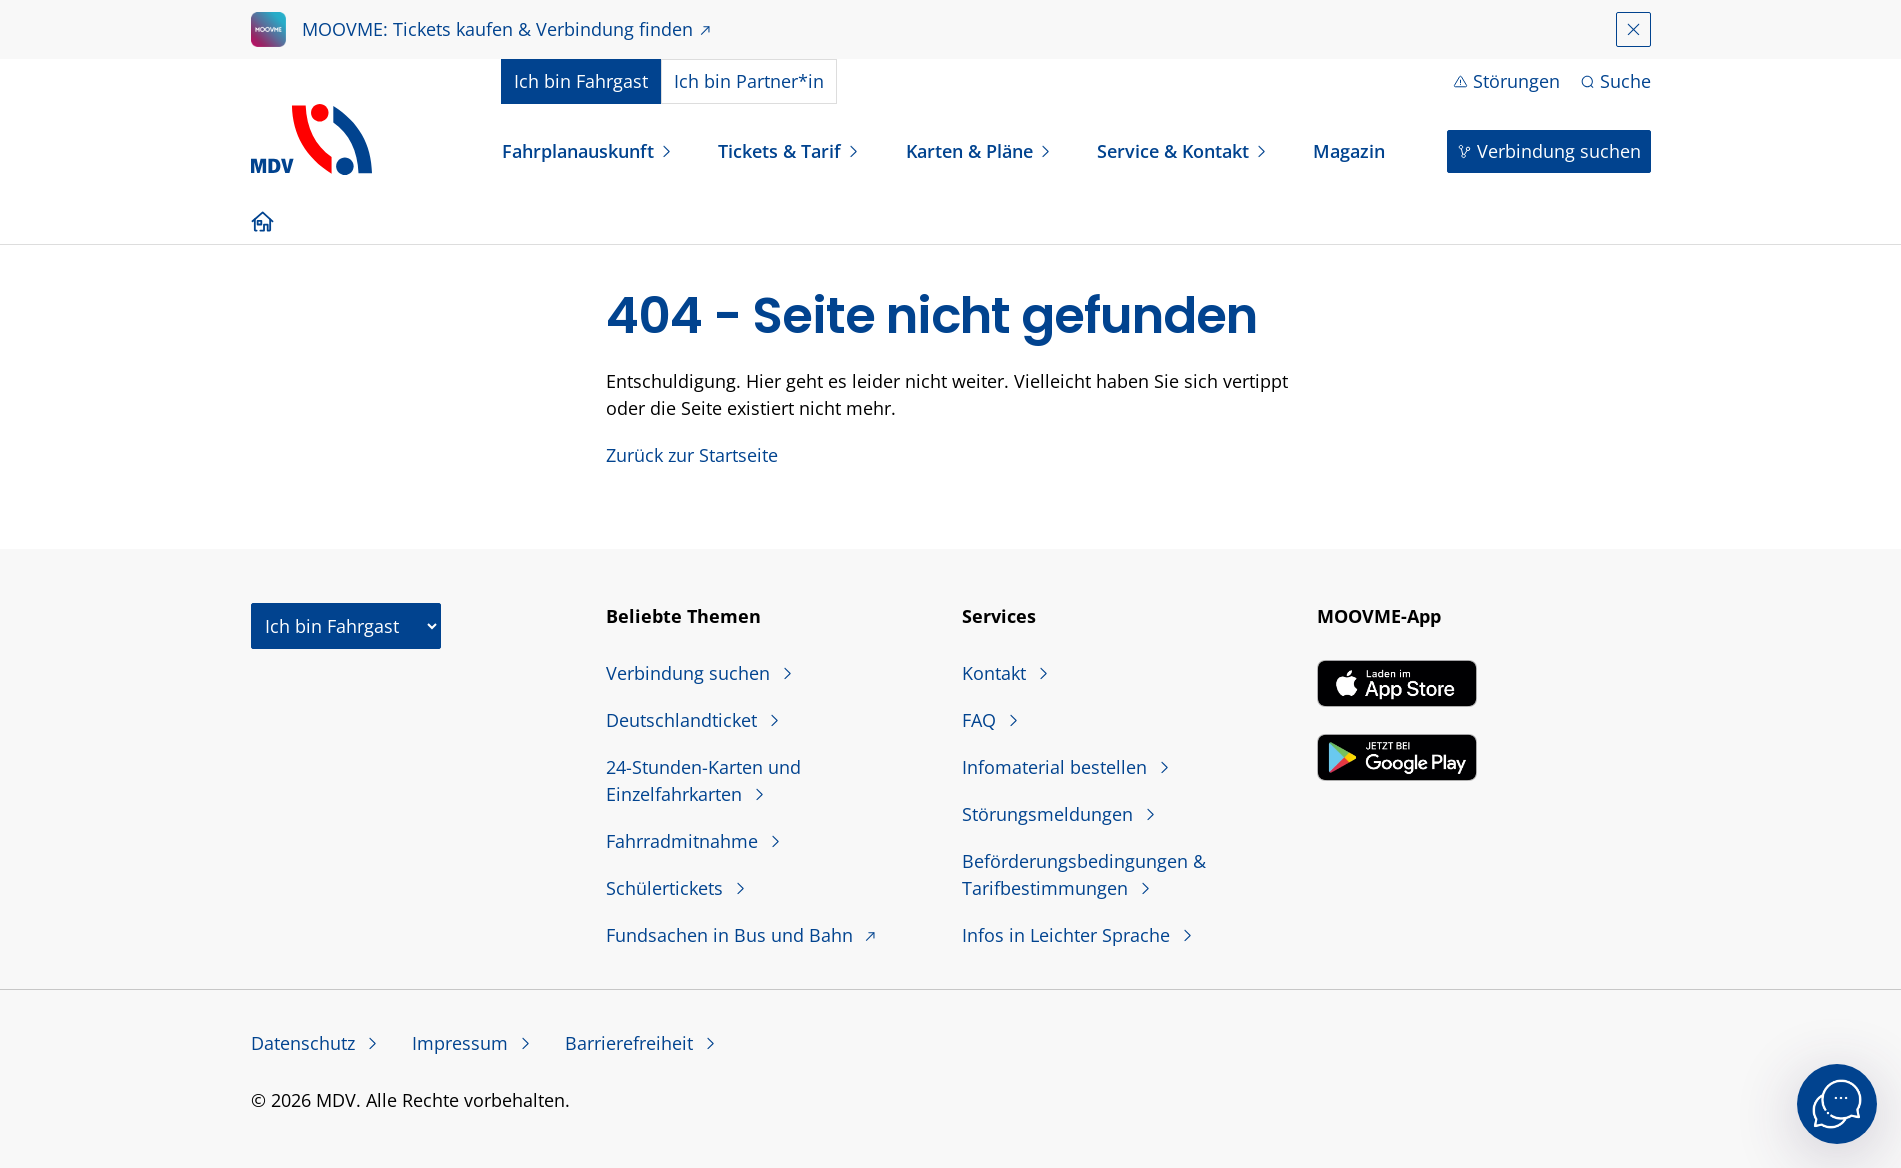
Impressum (462, 1043)
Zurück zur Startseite (692, 455)
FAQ (981, 720)
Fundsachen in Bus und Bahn (732, 935)
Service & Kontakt (1173, 151)
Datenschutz (305, 1043)
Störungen (1516, 81)
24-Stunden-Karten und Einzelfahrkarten (703, 780)
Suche (1625, 81)
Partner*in (749, 81)
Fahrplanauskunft (578, 151)
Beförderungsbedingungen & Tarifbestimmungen (1084, 874)
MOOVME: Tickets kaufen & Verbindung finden (497, 29)
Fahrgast (581, 81)
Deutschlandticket (684, 720)
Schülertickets (667, 888)
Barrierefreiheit (631, 1043)
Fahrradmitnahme (684, 841)
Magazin (1349, 151)
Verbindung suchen (1559, 151)
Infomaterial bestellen (1057, 767)
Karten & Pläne (969, 151)
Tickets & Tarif (779, 151)
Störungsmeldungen (1050, 814)
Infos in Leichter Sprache (1068, 935)
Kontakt (996, 673)
